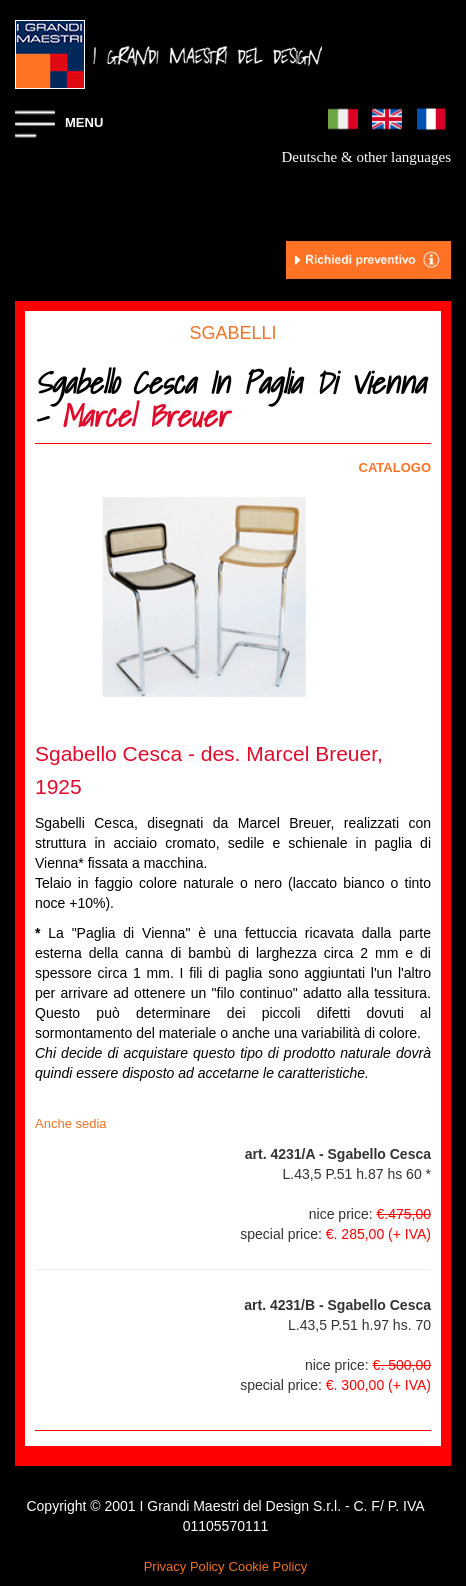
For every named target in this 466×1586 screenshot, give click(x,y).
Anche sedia (71, 1123)
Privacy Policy (184, 1566)
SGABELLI (232, 333)
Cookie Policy (268, 1566)
